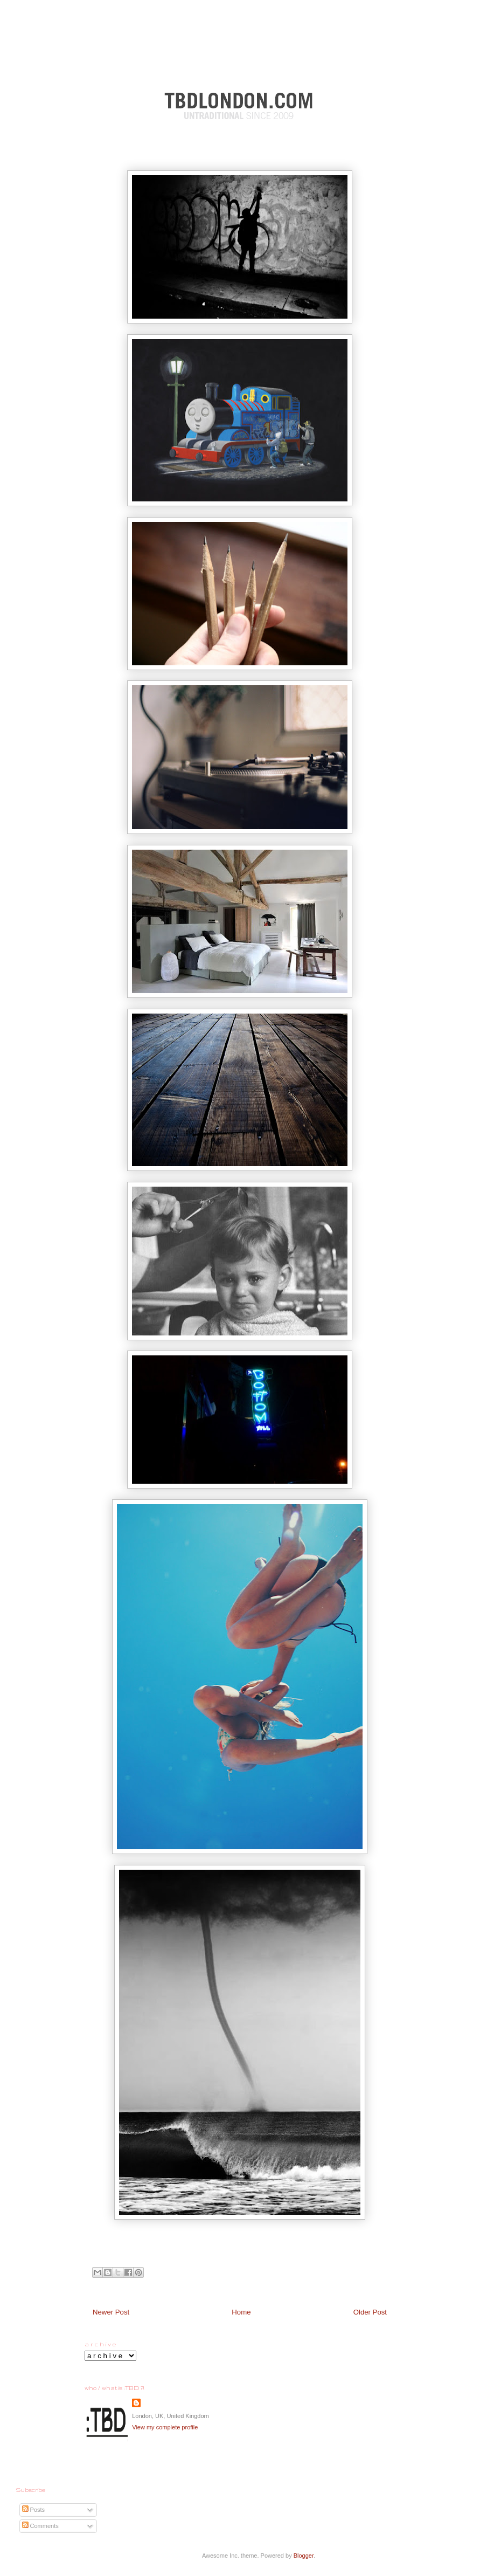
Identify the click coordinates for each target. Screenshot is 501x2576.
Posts (33, 2509)
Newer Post (111, 2312)
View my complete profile (165, 2427)
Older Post (370, 2312)
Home (241, 2312)
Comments (40, 2526)
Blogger (304, 2555)
